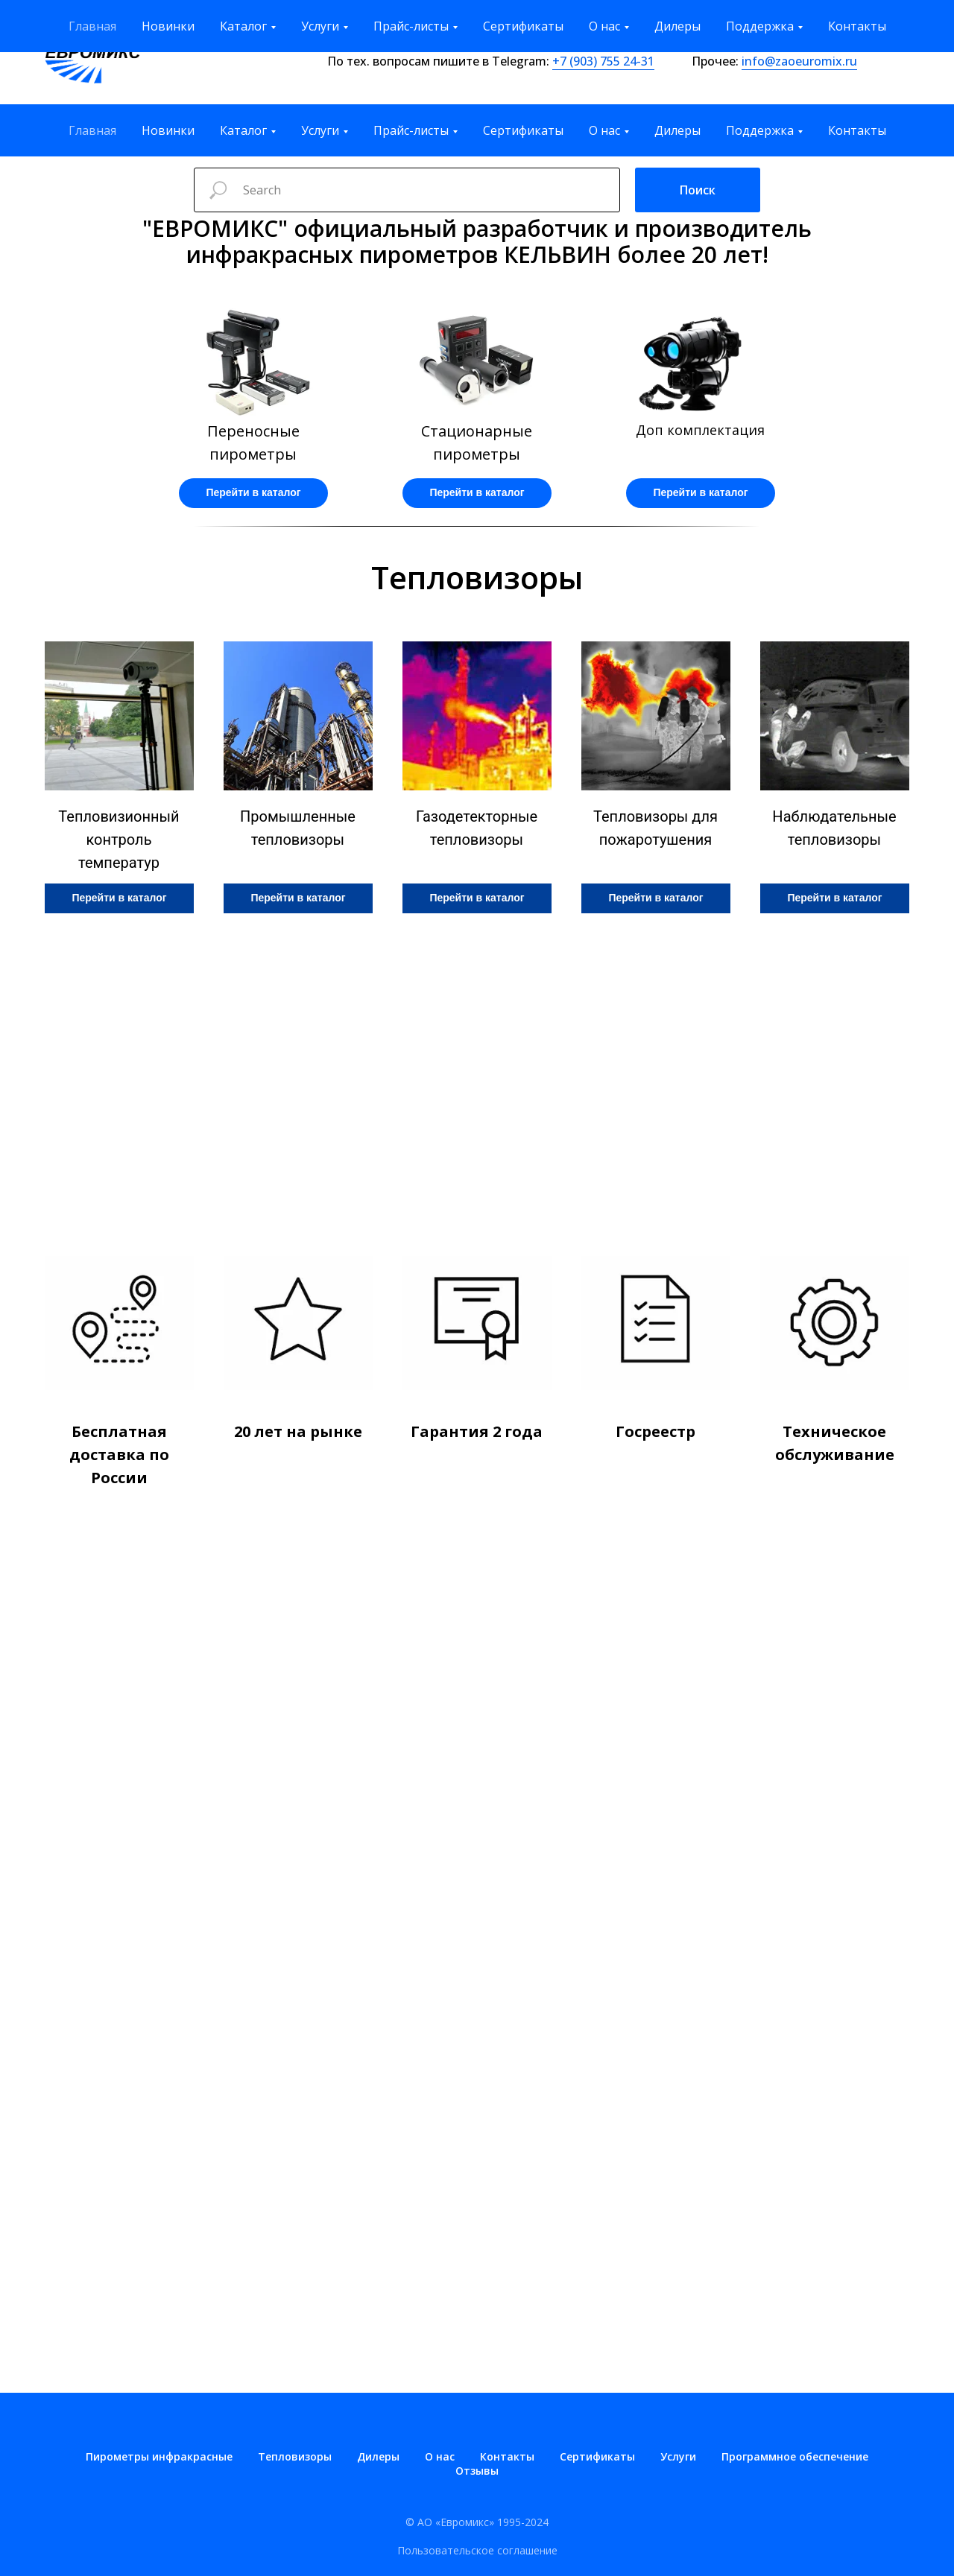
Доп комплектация (700, 430)
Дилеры (677, 130)
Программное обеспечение (794, 2456)
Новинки (168, 130)
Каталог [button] (243, 130)
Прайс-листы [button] (411, 130)
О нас (440, 2456)
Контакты (857, 130)
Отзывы (477, 2471)
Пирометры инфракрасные (159, 2456)
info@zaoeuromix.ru (799, 61)
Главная (92, 130)
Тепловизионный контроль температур (118, 840)
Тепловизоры (295, 2456)
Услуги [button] (320, 130)
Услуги (678, 2456)
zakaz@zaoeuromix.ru (832, 42)
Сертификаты (523, 130)
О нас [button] (604, 130)
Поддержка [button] (760, 130)
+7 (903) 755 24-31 (603, 61)
